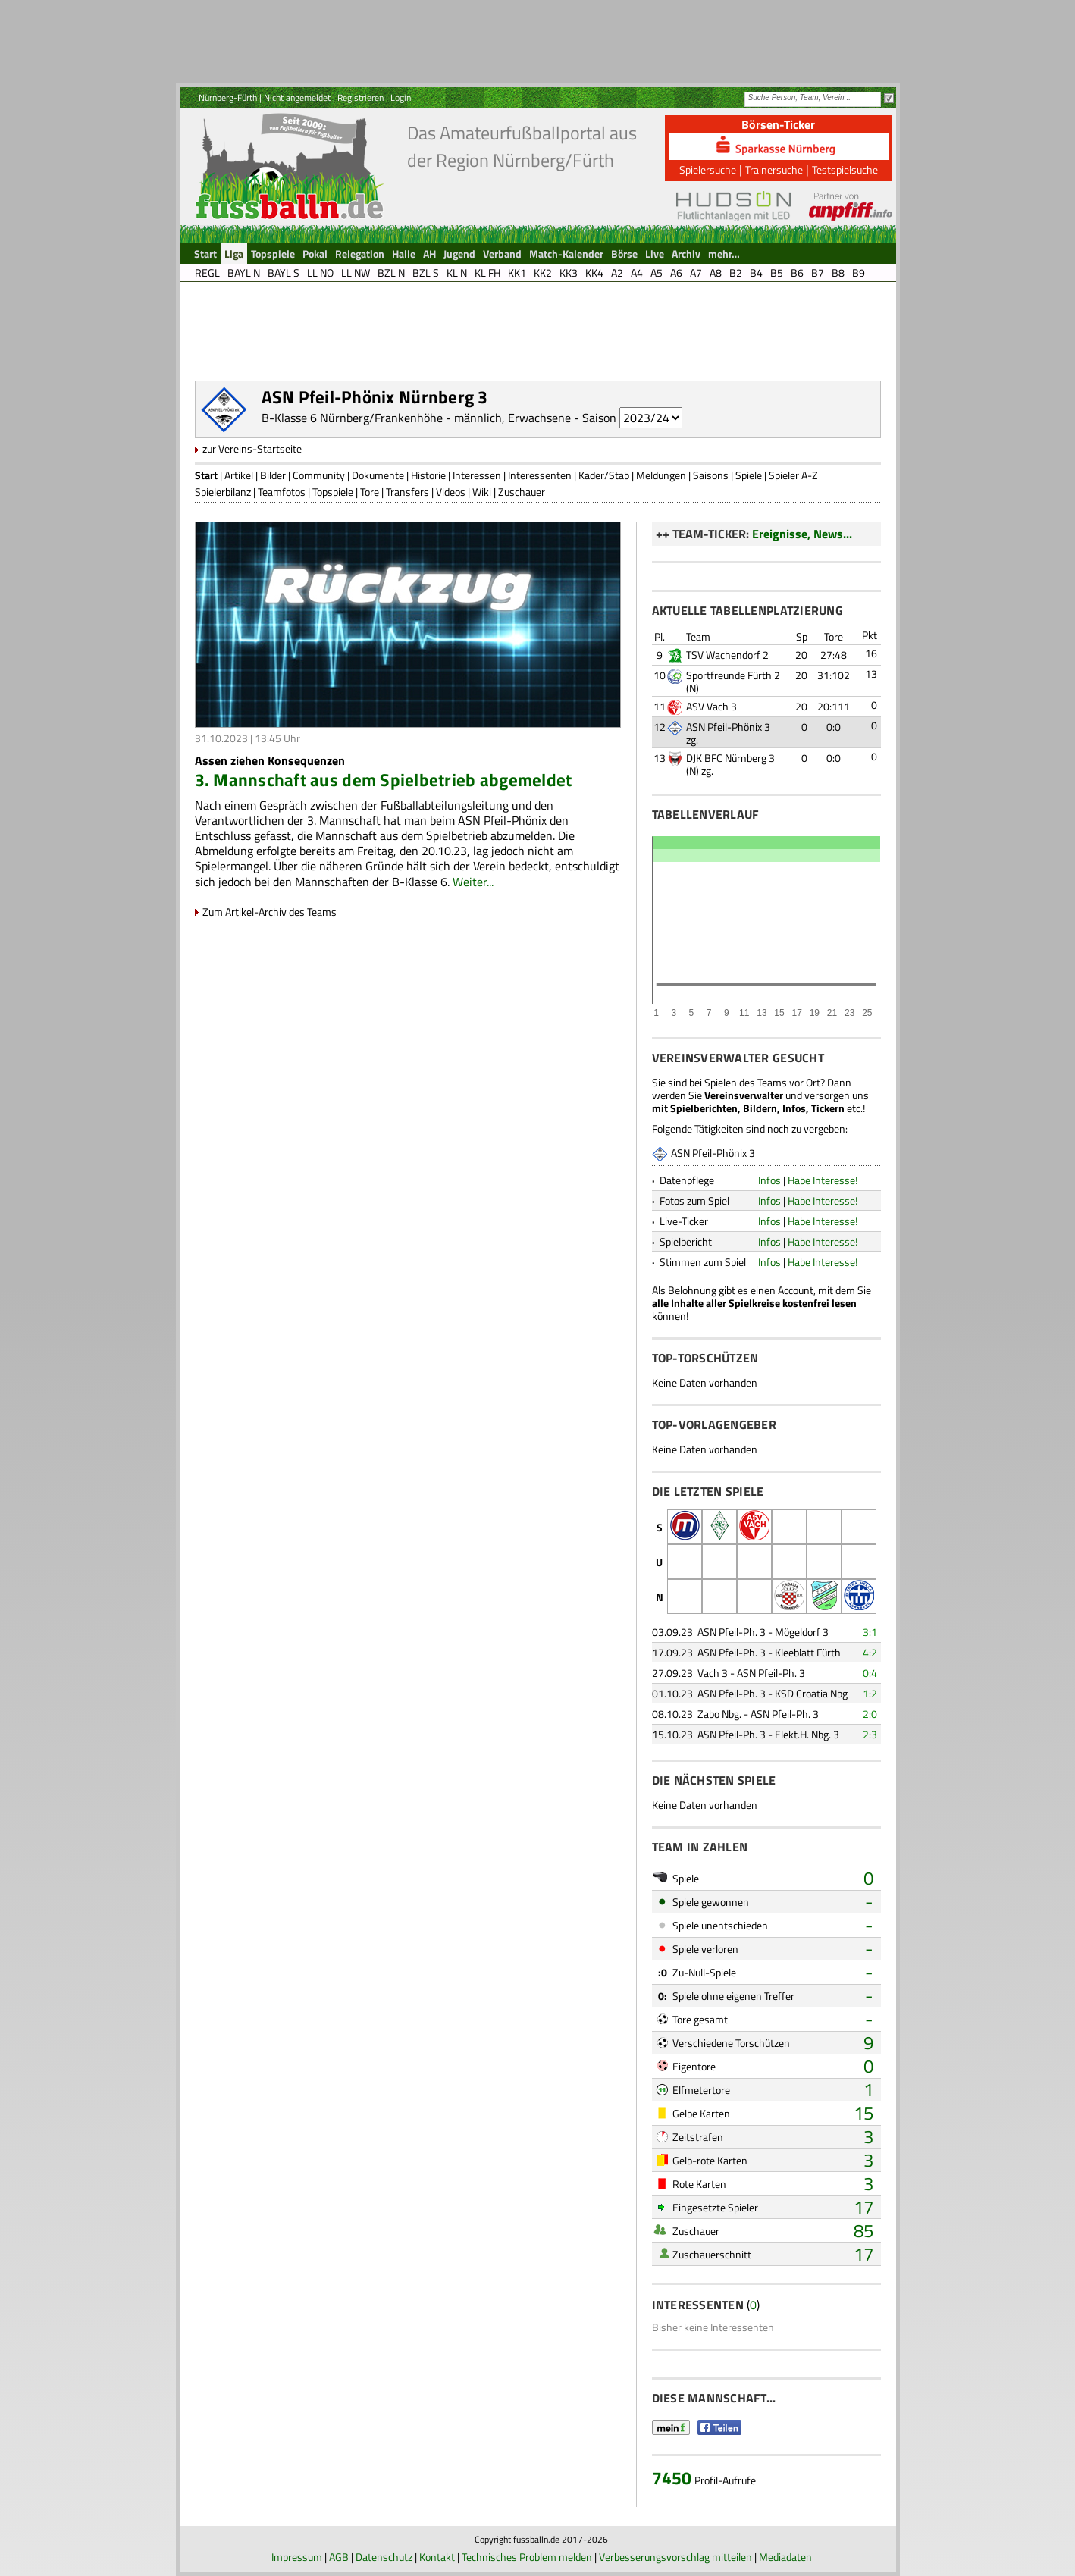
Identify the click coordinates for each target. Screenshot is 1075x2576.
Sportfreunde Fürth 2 (733, 675)
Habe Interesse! (822, 1180)
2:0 (870, 1714)
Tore (369, 492)
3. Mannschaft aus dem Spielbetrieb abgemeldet (383, 779)
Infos (769, 1180)
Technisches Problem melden (527, 2557)
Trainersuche (774, 169)
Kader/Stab (603, 475)
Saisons (711, 475)
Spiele (748, 475)
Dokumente (378, 475)
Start (206, 475)
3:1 (870, 1632)
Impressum (296, 2557)
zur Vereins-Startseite (252, 448)
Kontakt (437, 2557)
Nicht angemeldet (297, 97)
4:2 (870, 1652)
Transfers (407, 492)
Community (319, 475)
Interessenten (540, 475)
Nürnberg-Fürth (228, 97)
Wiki (481, 492)
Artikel (238, 475)
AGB (339, 2557)
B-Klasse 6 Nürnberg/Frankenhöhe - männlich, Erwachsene (416, 418)
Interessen (477, 475)
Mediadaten (785, 2557)
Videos (450, 492)
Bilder (273, 475)
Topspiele (332, 492)
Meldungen (661, 475)
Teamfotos (282, 492)
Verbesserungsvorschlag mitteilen (675, 2557)
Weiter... (473, 882)
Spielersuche (707, 169)
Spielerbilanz (223, 492)
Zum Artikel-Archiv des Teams (269, 912)
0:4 (870, 1673)
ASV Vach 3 (711, 706)
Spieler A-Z (793, 475)
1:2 (870, 1693)
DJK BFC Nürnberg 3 (730, 758)
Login (400, 97)
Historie (428, 475)
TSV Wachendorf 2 (727, 655)
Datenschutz (384, 2557)
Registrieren (360, 97)
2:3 (870, 1734)
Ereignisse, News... (802, 534)
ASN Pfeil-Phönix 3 (728, 727)
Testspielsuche (845, 169)
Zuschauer (521, 492)
